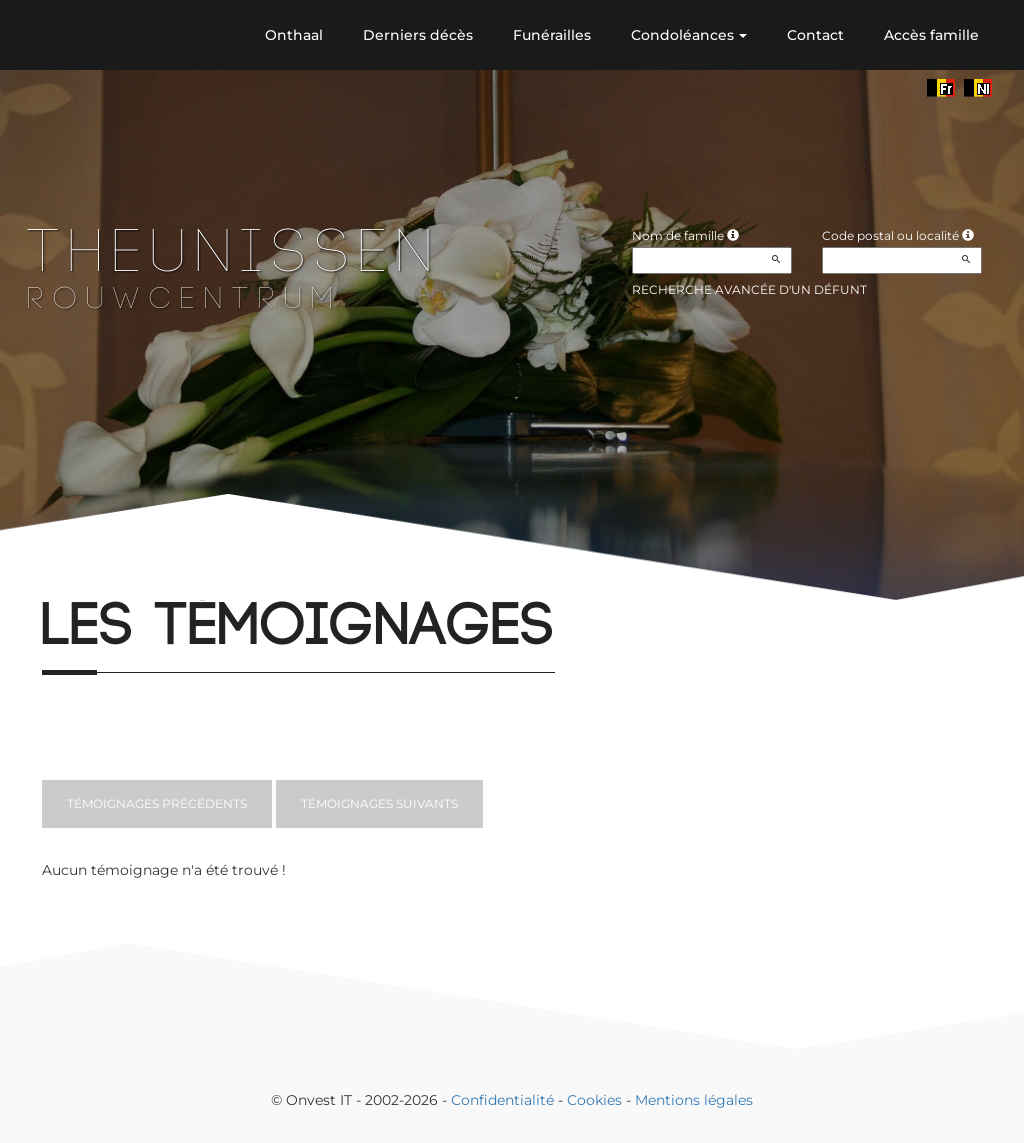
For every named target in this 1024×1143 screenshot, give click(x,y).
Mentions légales (694, 1100)
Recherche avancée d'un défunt (749, 289)
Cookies (594, 1100)
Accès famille (931, 35)
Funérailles (552, 35)
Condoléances (689, 35)
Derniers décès (418, 35)
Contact (815, 35)
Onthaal (294, 35)
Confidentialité (502, 1100)
